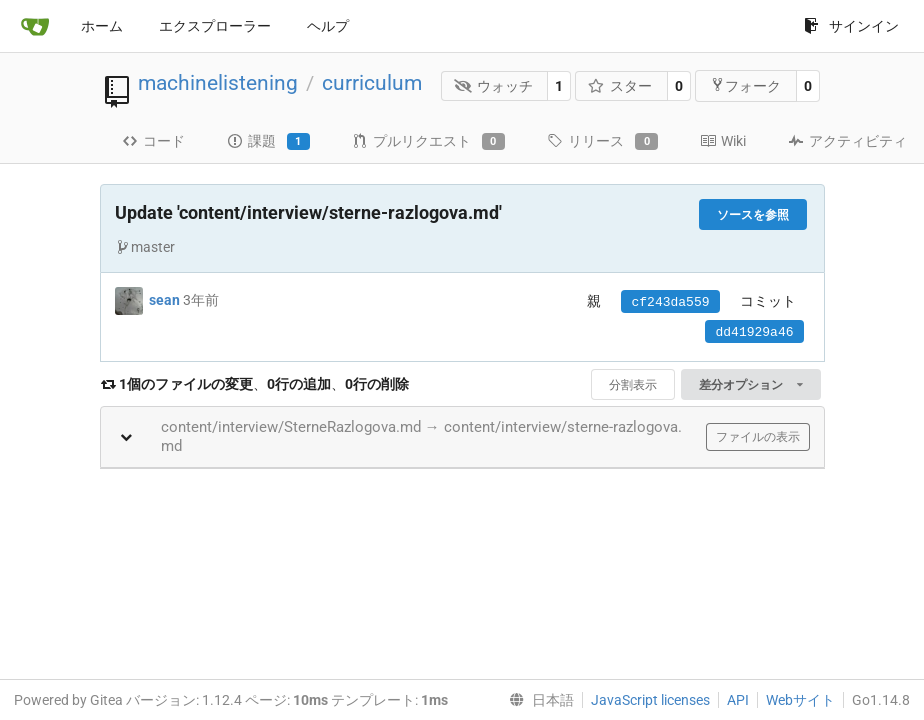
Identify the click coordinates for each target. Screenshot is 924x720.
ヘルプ (328, 26)
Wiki (723, 141)
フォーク (745, 85)
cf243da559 (670, 302)
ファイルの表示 (758, 437)
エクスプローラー (215, 26)
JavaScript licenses (650, 700)
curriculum (372, 83)
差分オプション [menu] (750, 385)
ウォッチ (493, 86)
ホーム (102, 26)
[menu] (537, 700)
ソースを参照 (753, 215)
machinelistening (218, 83)
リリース (602, 142)
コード (153, 141)
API (738, 700)
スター (620, 86)
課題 (268, 142)
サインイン (851, 26)
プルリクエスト (428, 142)
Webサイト (800, 700)
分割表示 (633, 385)
